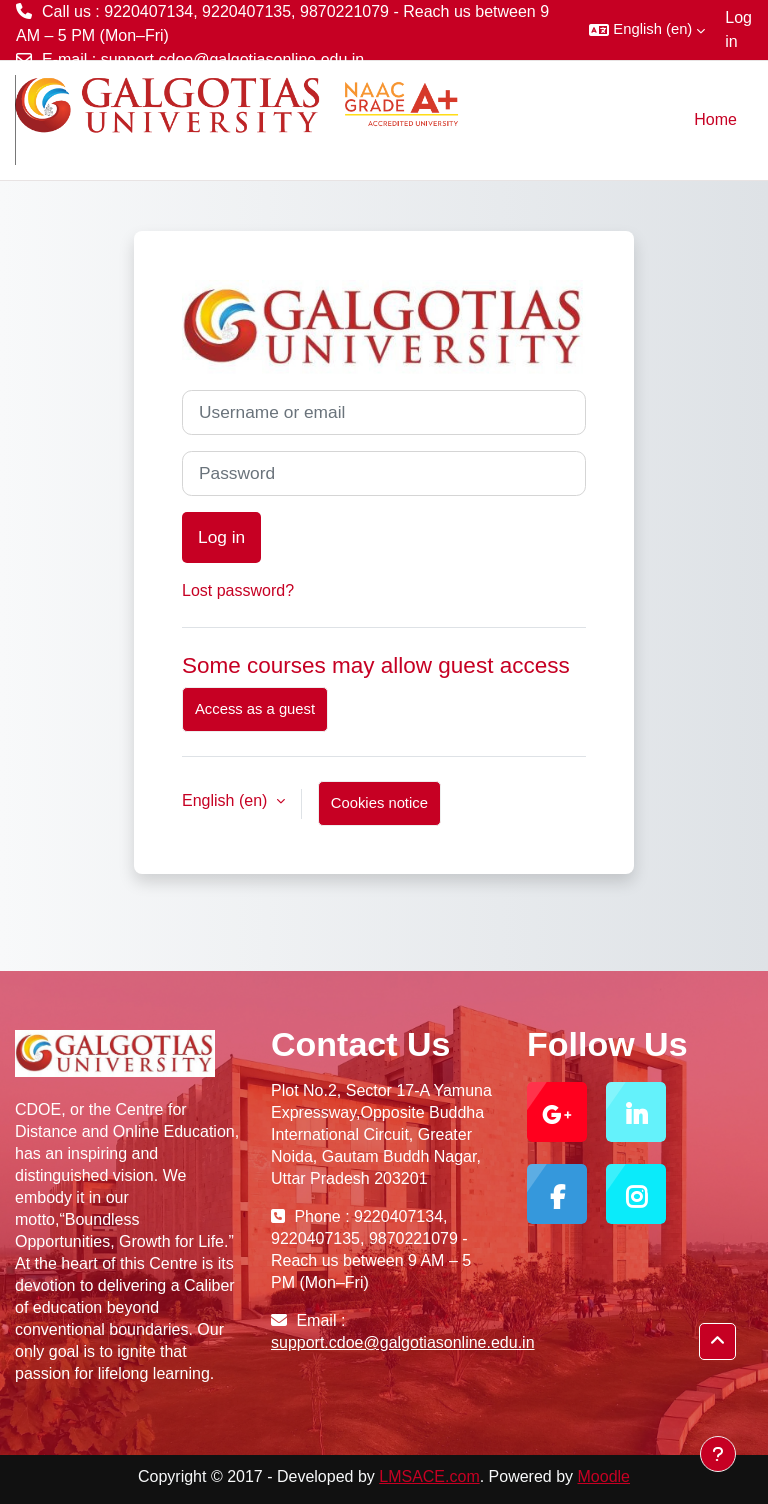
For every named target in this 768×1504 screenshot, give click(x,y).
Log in (738, 29)
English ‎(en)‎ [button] (227, 800)
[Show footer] (718, 1454)
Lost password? (238, 590)
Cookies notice (379, 803)
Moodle (604, 1476)
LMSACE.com (429, 1476)
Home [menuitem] (715, 119)
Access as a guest (255, 709)
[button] (647, 30)
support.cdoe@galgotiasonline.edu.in (233, 59)
